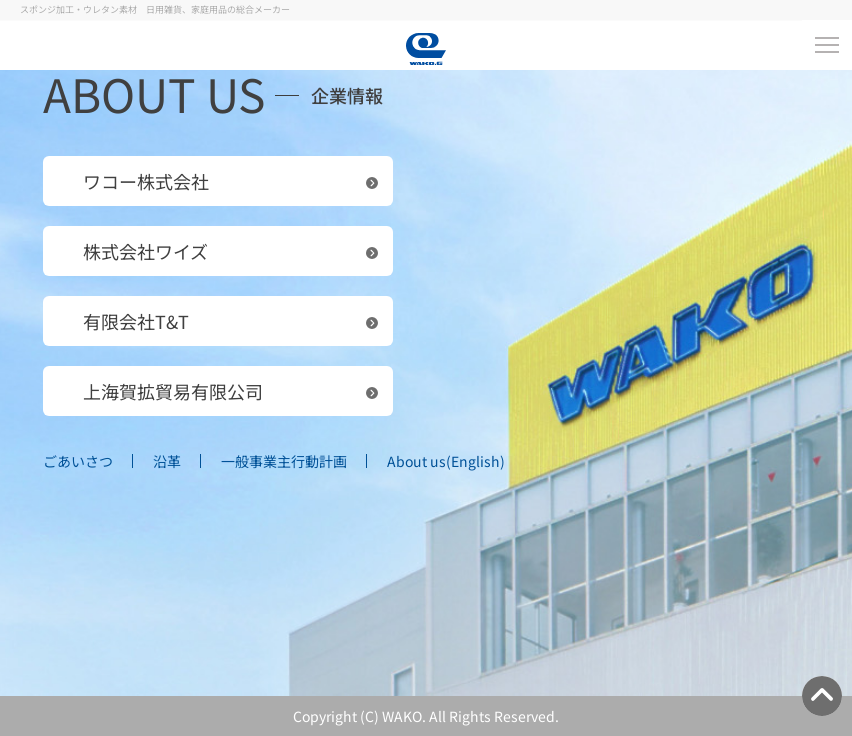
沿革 (167, 461)
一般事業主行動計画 (284, 461)
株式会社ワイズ (145, 251)
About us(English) (446, 461)
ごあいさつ (78, 461)
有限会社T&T (136, 321)
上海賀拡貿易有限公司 (173, 391)
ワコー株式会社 (146, 181)
